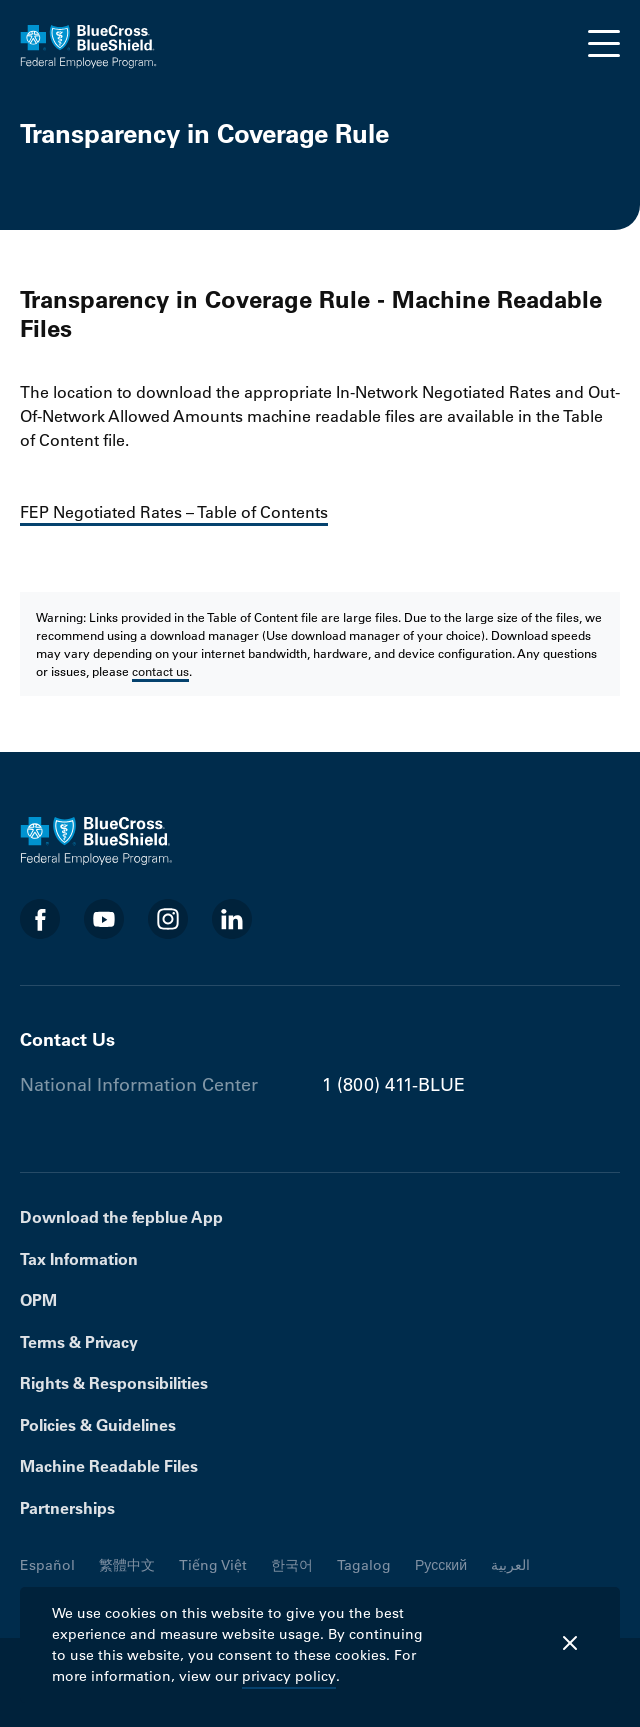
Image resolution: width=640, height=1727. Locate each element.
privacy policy (289, 1676)
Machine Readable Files (109, 1466)
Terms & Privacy (79, 1342)
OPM (38, 1300)
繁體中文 (127, 1565)
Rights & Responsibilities (114, 1383)
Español (47, 1565)
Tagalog (364, 1565)
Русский (441, 1565)
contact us (160, 671)
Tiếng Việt (213, 1565)
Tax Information (79, 1259)
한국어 (292, 1565)
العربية (510, 1565)
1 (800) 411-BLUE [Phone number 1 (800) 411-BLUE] (393, 1085)
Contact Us (67, 1039)
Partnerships (67, 1508)
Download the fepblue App (121, 1217)
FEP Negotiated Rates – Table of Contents (174, 512)
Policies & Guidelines (98, 1425)
